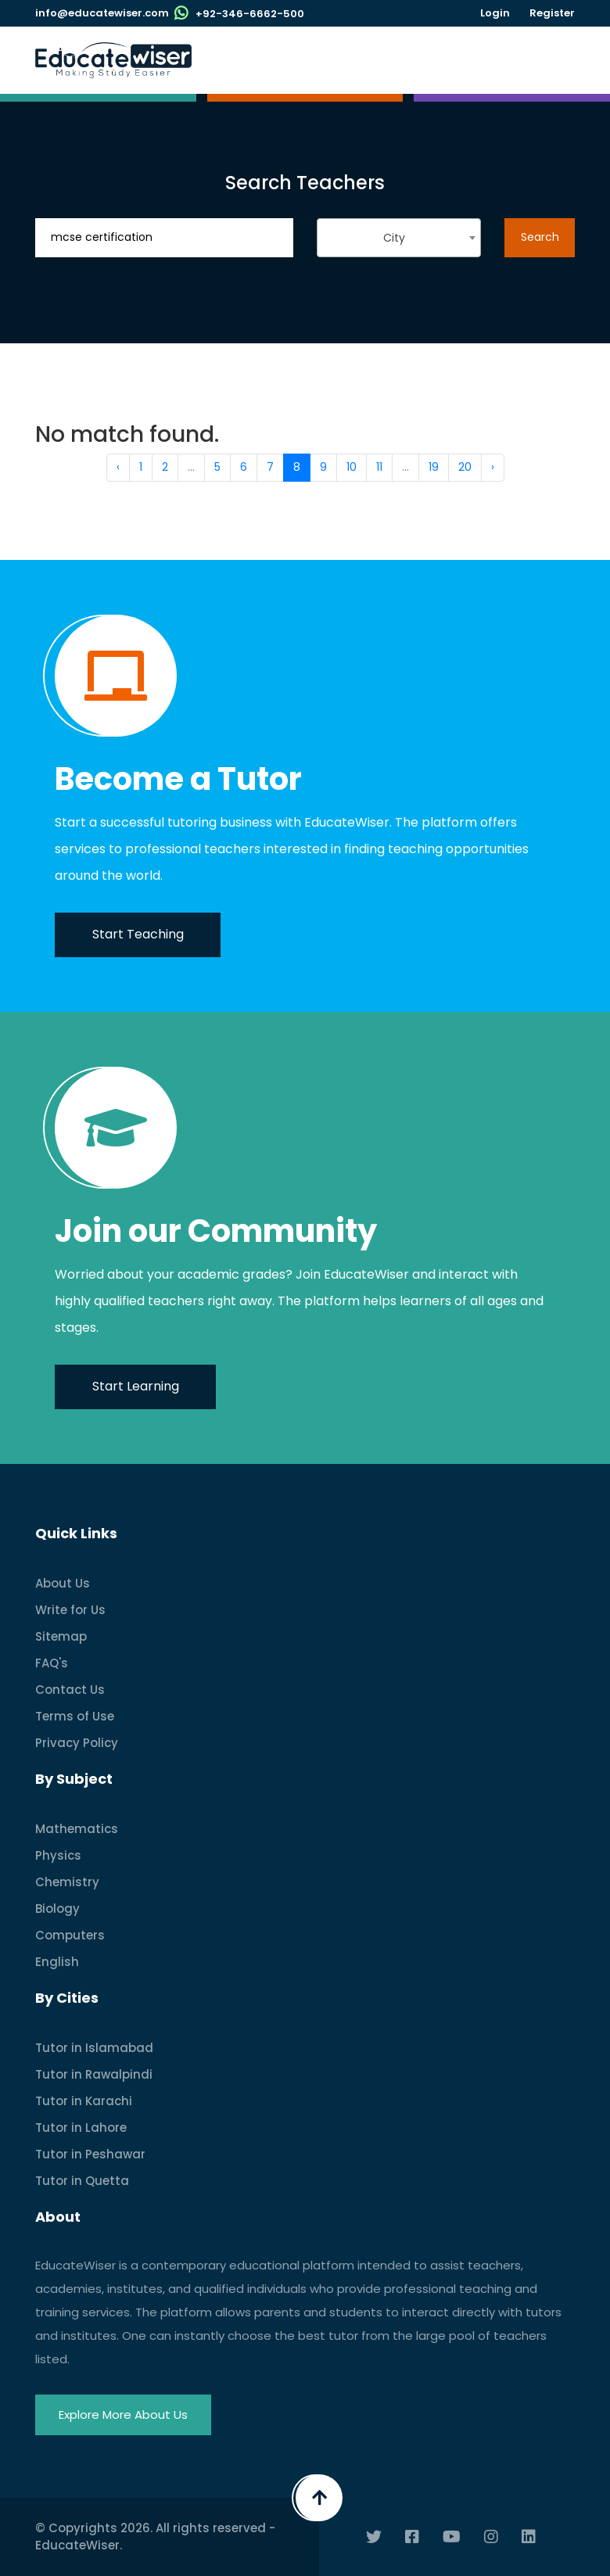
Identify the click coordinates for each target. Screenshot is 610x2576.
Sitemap (61, 1636)
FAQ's (51, 1663)
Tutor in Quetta (82, 2180)
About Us (62, 1583)
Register (552, 12)
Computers (70, 1935)
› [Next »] (492, 467)
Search (540, 237)
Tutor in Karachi (83, 2101)
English (57, 1962)
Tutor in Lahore (81, 2127)
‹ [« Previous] (118, 467)
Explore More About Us (123, 2414)
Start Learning (135, 1386)
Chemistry (67, 1882)
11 (379, 467)
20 (465, 467)
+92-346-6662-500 (250, 13)
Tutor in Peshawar (90, 2154)
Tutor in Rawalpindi (93, 2074)
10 (351, 467)
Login (495, 12)
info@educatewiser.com (102, 12)
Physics (58, 1855)
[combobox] (399, 237)
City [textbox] (394, 238)
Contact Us (70, 1689)
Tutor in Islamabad (94, 2048)
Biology (57, 1908)
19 (434, 467)
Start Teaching (138, 934)
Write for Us (70, 1610)
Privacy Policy (76, 1743)
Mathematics (76, 1829)
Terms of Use (74, 1716)
